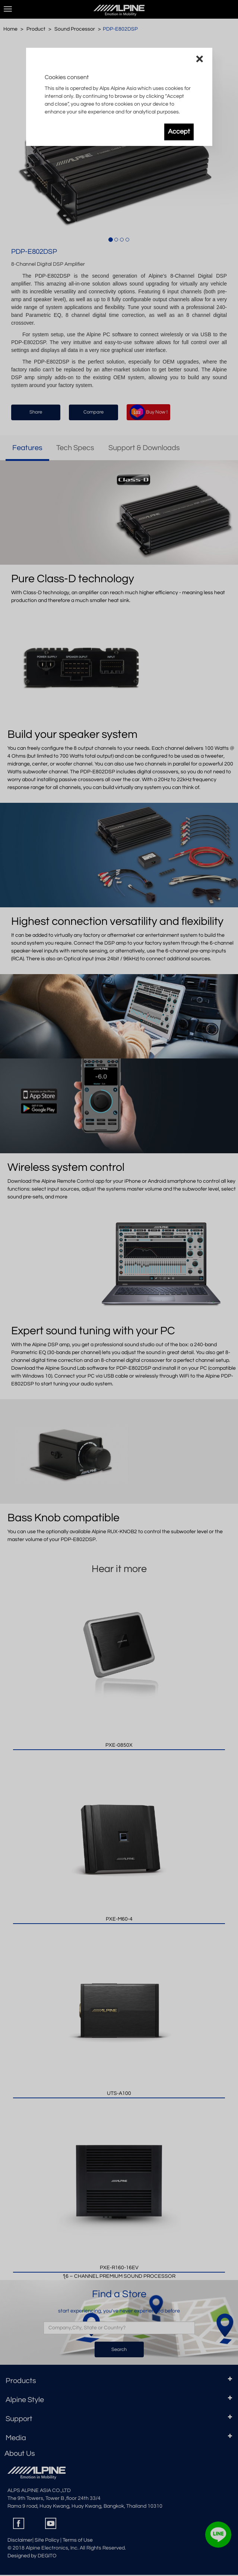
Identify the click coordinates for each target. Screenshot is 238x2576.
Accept (179, 131)
